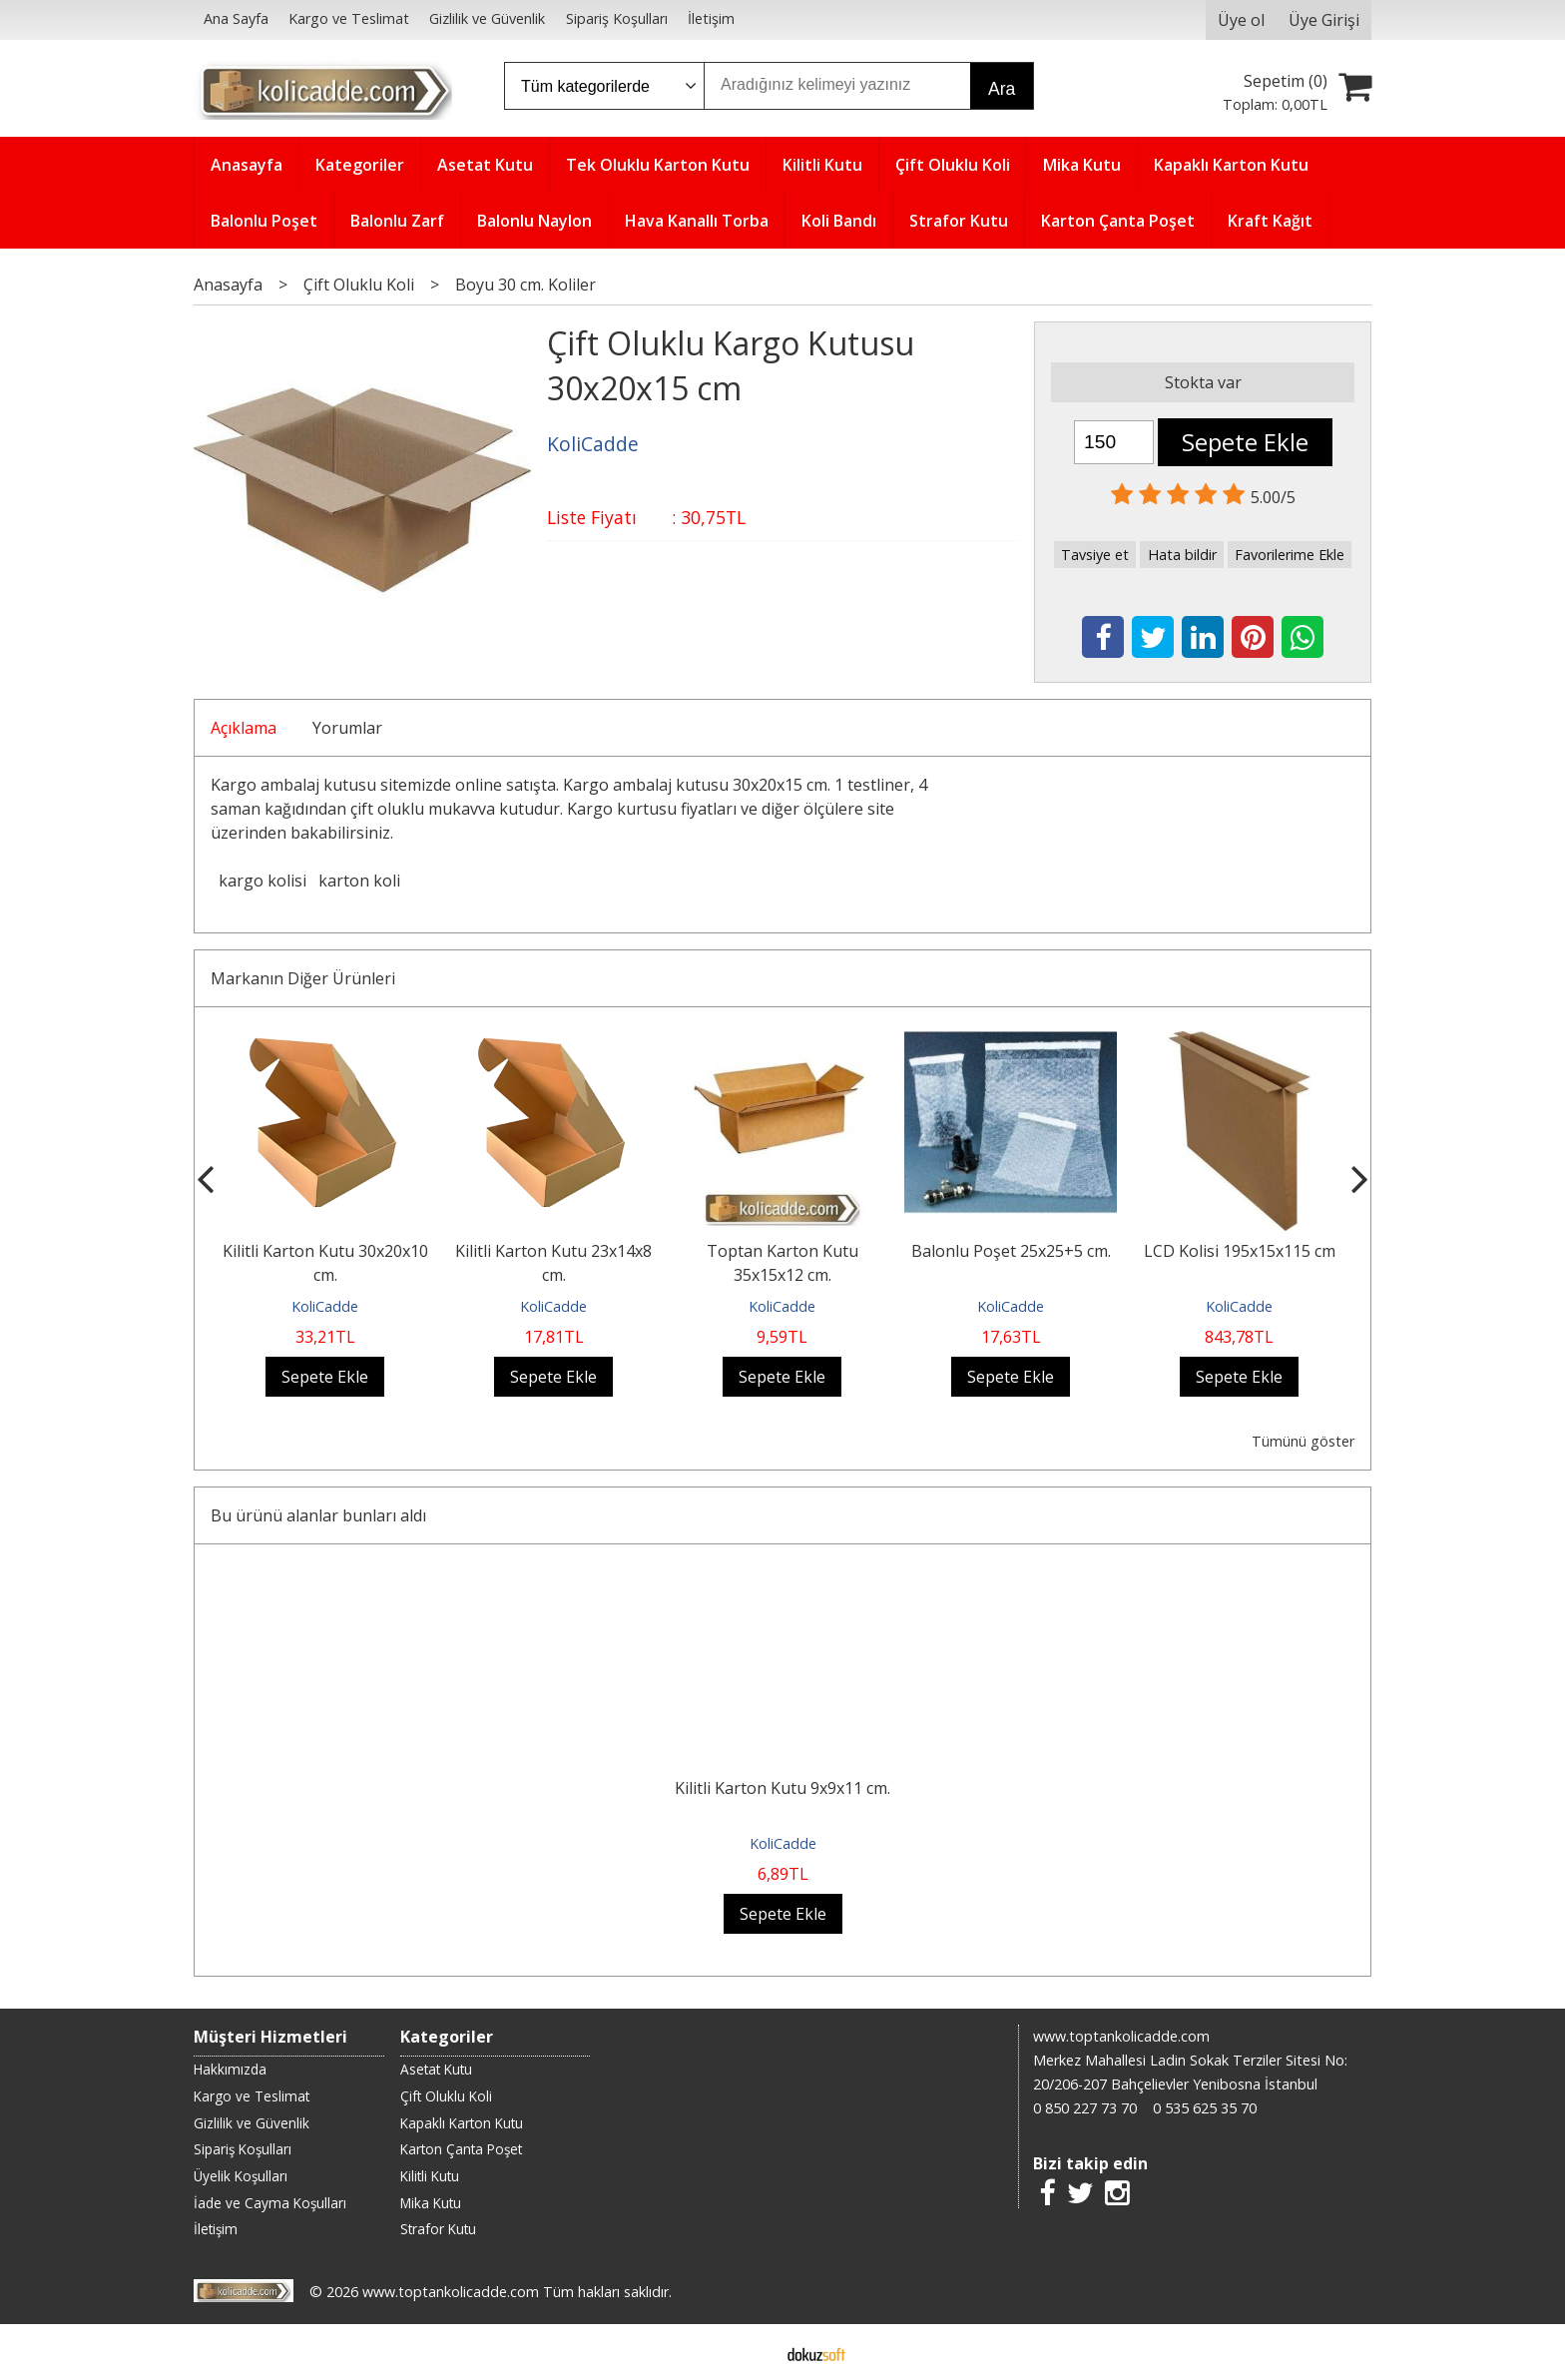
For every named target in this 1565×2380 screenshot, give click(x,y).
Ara (1001, 89)
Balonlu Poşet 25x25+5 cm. (1011, 1251)
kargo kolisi (262, 881)
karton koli (359, 881)
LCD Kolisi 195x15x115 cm (1239, 1251)
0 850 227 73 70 (1085, 2107)
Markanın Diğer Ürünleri (303, 978)
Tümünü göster (1303, 1441)
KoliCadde (324, 1306)
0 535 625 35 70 (1205, 2107)
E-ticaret (751, 2352)
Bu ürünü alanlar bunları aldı (318, 1515)
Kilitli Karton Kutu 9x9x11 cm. (782, 1788)
